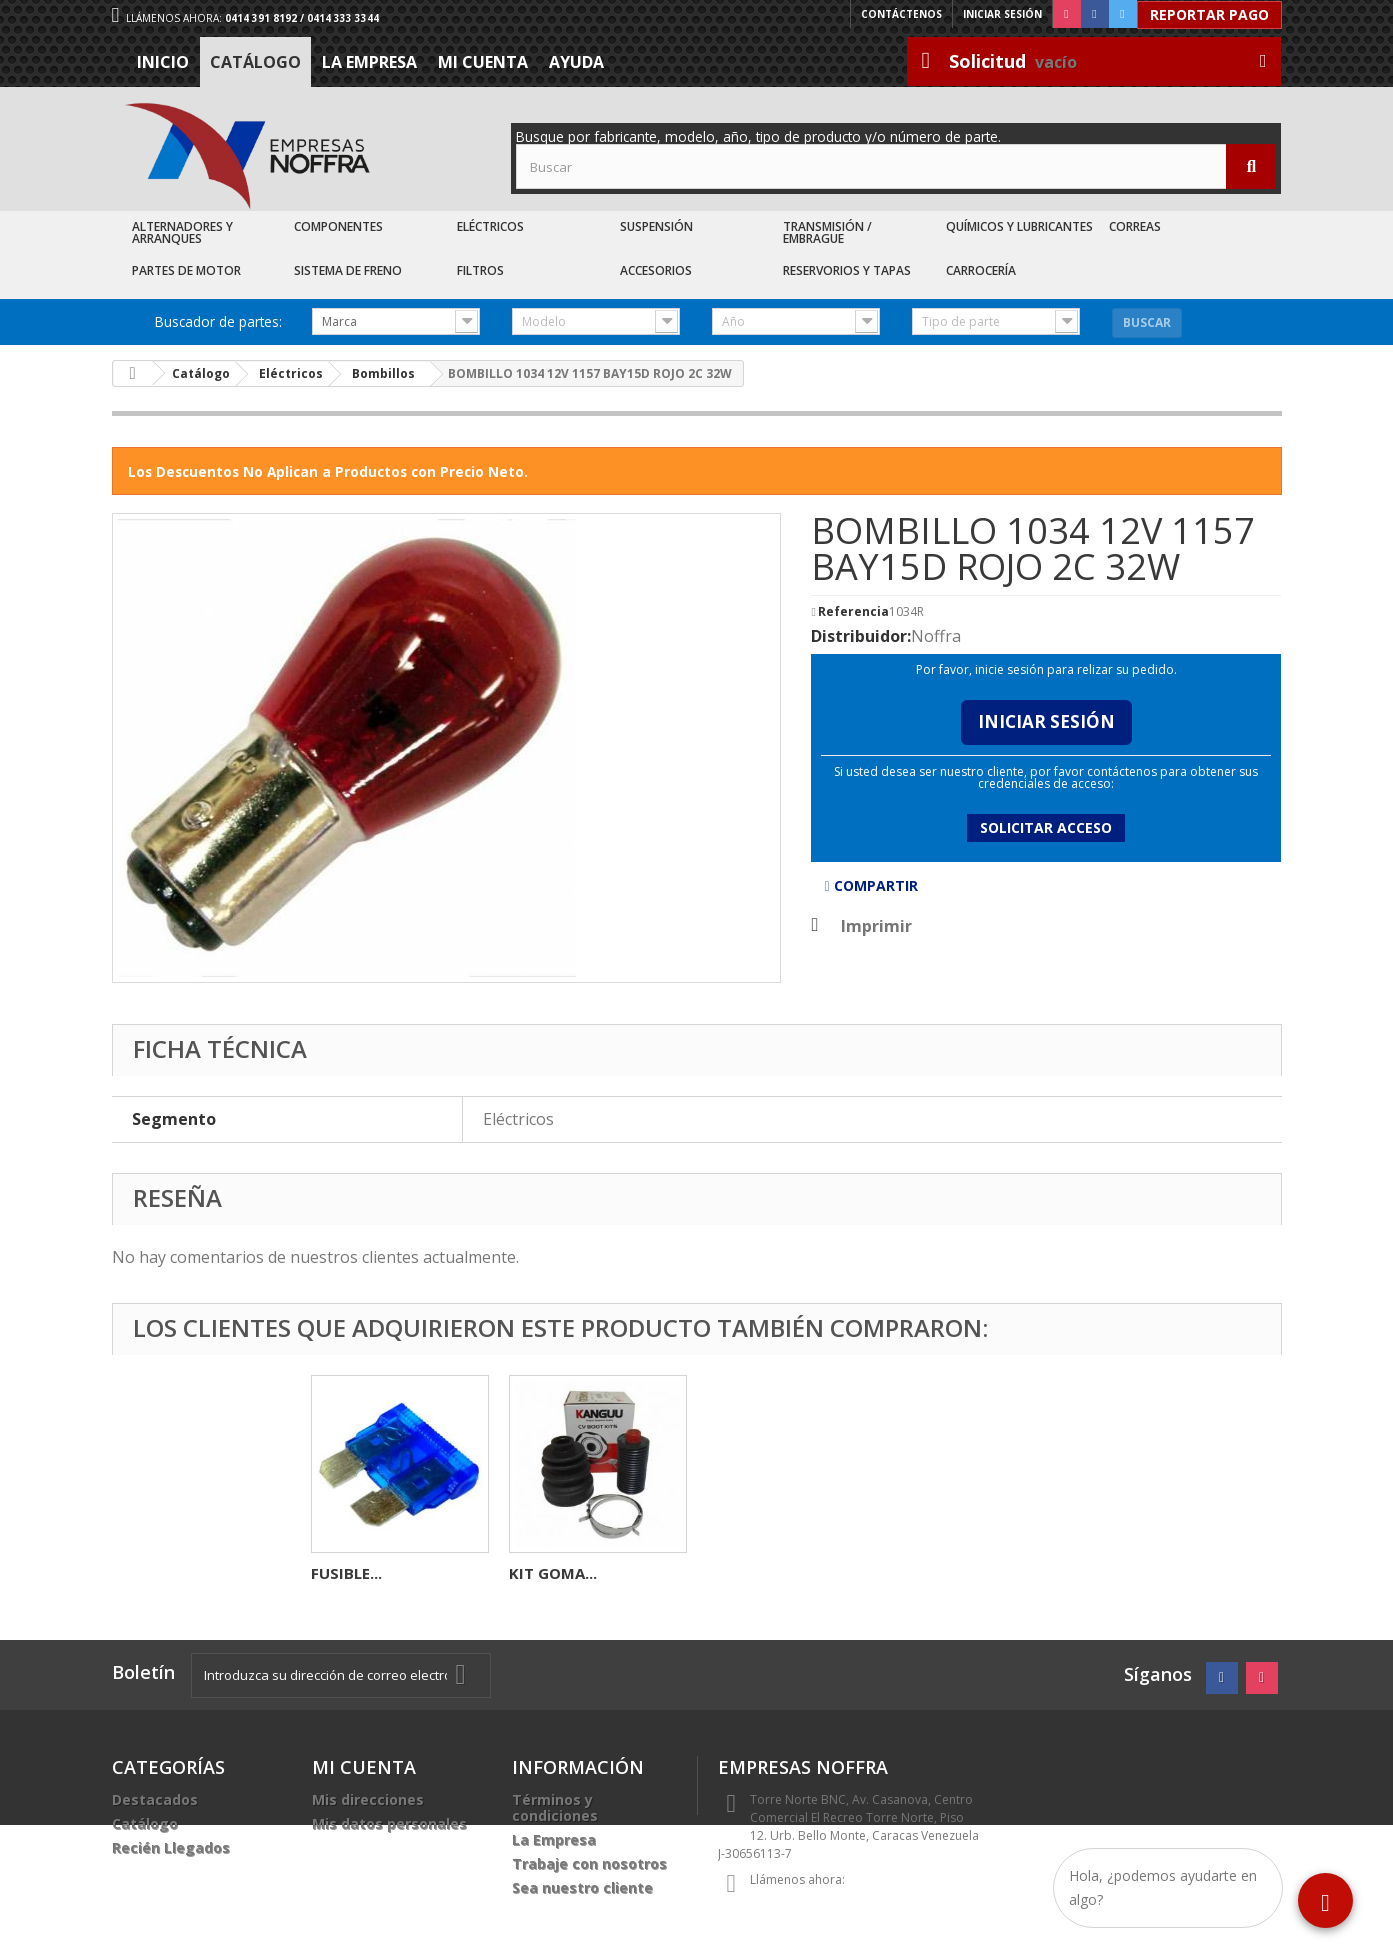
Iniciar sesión (1002, 14)
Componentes (338, 226)
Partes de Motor (186, 270)
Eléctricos (490, 226)
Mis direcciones (368, 1799)
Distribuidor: (861, 636)
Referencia (853, 612)
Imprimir (876, 926)
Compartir (870, 885)
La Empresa (369, 62)
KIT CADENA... (560, 1573)
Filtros (480, 270)
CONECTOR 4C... (370, 1573)
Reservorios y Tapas (847, 270)
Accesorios (656, 270)
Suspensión (656, 226)
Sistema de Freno (348, 270)
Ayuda (576, 62)
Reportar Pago (1209, 14)
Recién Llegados (171, 1847)
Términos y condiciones (555, 1807)
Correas (1135, 226)
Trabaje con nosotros (589, 1863)
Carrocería (981, 270)
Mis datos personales (389, 1823)
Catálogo (255, 62)
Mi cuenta (483, 62)
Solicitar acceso (1046, 827)
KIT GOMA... (949, 1573)
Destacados (155, 1799)
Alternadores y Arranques (182, 232)
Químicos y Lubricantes (1019, 226)
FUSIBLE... (742, 1573)
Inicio (163, 62)
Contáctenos (901, 14)
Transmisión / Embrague (827, 232)
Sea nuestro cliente (582, 1887)
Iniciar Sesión (1046, 721)
